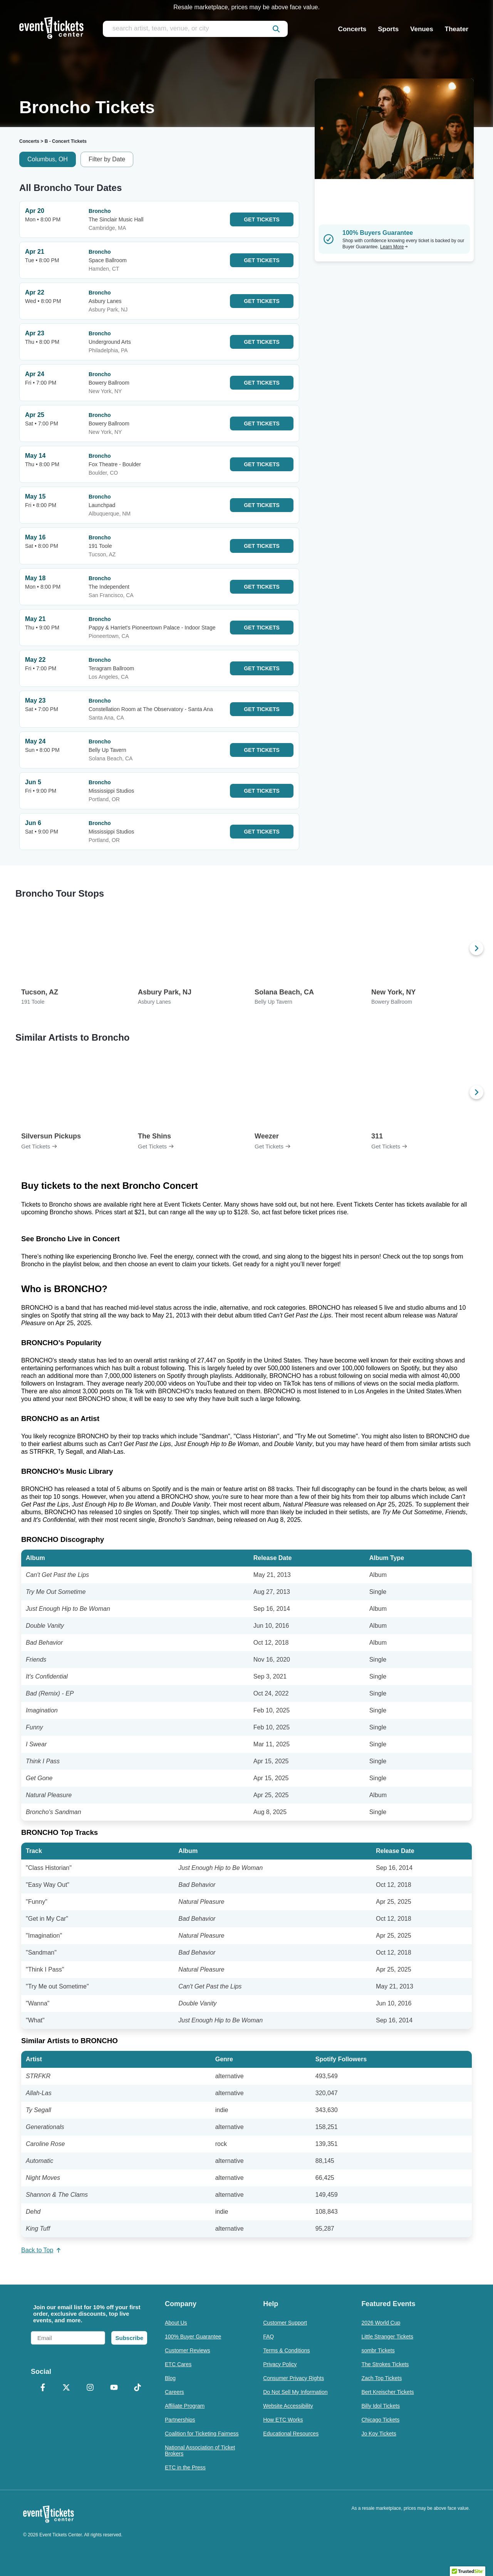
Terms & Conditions (286, 2350)
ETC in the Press (185, 2467)
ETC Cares (178, 2364)
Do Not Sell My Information (295, 2392)
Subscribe (129, 2338)
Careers (174, 2392)
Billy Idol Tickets (380, 2406)
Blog (170, 2378)
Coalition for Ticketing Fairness (201, 2433)
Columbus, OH (47, 159)
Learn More (394, 246)
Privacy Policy (280, 2364)
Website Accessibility (288, 2406)
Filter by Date (107, 159)
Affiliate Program (185, 2406)
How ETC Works (283, 2420)
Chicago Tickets (380, 2420)
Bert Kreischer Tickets (387, 2392)
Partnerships (180, 2420)
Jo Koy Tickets (378, 2433)
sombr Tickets (377, 2350)
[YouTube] (114, 2388)
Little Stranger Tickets (387, 2336)
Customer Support (285, 2323)
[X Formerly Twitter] (67, 2388)
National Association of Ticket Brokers (200, 2450)
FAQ (268, 2336)
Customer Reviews (187, 2350)
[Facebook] (43, 2388)
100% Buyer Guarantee (193, 2336)
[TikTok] (137, 2388)
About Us (176, 2323)
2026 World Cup (380, 2323)
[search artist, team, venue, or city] (195, 29)
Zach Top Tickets (381, 2378)
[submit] (276, 29)
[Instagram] (90, 2388)
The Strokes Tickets (385, 2364)
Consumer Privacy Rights (293, 2378)
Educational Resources (291, 2433)
